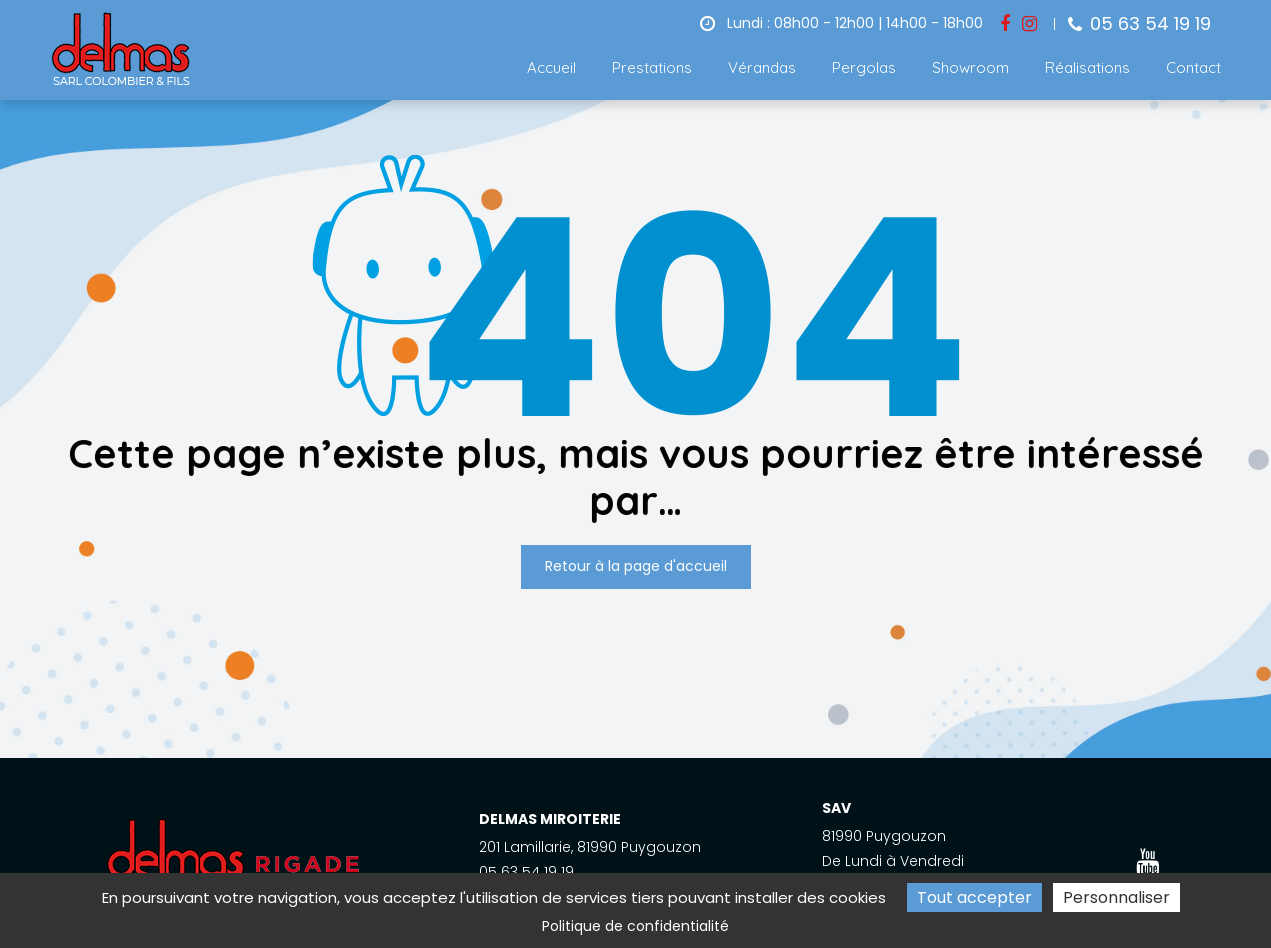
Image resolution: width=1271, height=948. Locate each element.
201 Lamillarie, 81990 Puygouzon (590, 847)
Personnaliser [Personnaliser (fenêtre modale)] (1116, 897)
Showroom (970, 67)
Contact (1193, 67)
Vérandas (762, 67)
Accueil (551, 67)
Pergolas (864, 67)
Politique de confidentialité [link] (635, 926)
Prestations (652, 67)
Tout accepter (974, 897)
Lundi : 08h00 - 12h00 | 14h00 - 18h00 (841, 23)
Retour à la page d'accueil (636, 567)
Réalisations (1087, 67)
